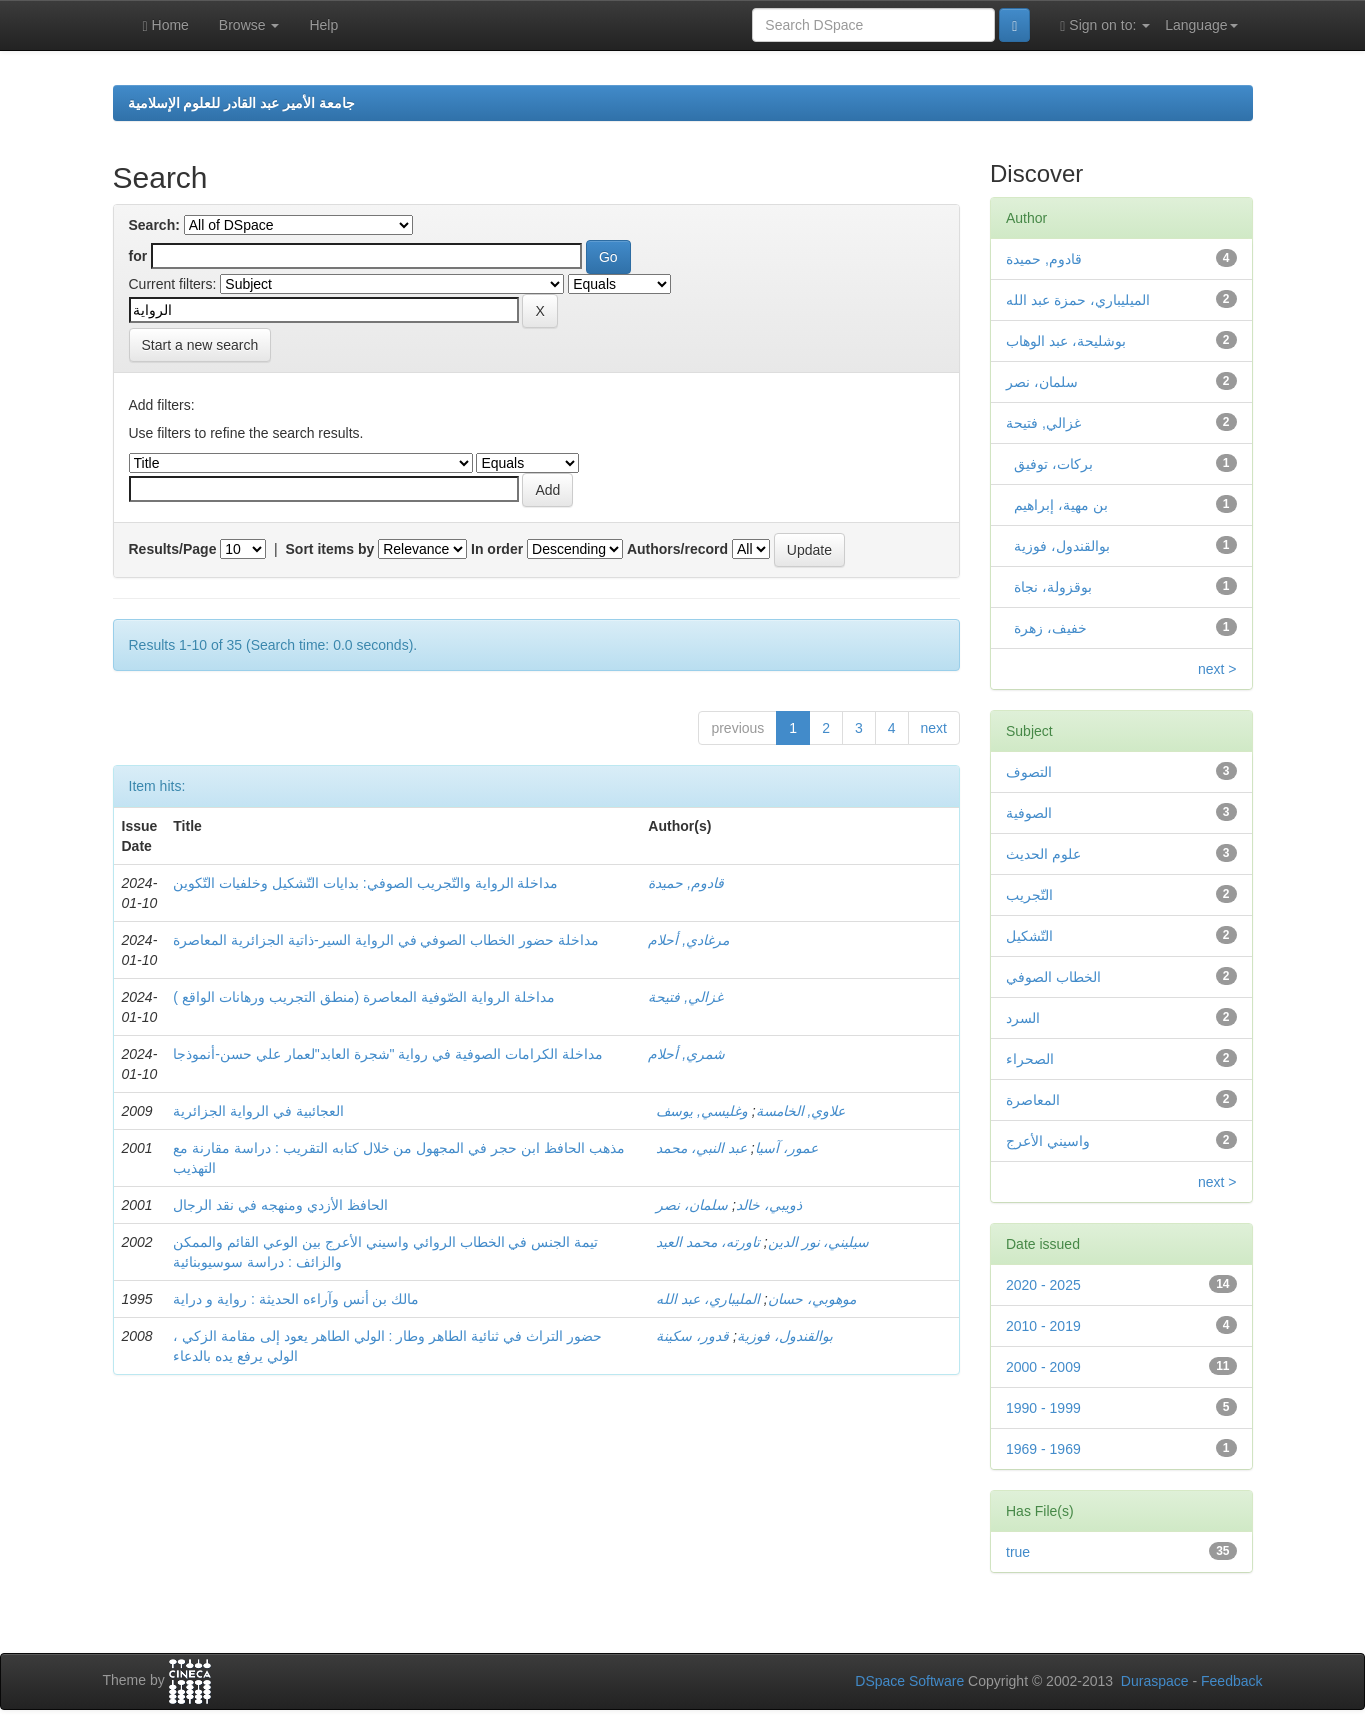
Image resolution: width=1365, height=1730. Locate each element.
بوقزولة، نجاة (1049, 587)
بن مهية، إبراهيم (1057, 505)
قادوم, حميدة (686, 883)
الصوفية (1029, 813)
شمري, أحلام (686, 1054)
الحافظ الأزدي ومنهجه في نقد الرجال (280, 1205)
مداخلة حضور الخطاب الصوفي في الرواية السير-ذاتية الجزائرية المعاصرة (386, 940)
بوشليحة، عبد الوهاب (1066, 341)
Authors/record (677, 549)
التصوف (1029, 772)
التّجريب (1029, 895)
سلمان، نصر (692, 1205)
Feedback (1231, 1681)
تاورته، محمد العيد (708, 1242)
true (1018, 1552)
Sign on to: (1105, 25)
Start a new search (200, 345)
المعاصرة (1033, 1100)
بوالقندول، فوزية (740, 1336)
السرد (1023, 1018)
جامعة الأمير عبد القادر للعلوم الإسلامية (241, 103)
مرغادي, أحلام (688, 940)
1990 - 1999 (1043, 1408)
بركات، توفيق (1049, 464)
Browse (249, 25)
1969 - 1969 (1043, 1449)
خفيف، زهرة (1046, 628)
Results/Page (173, 549)
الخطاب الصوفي (1053, 977)
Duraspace (1155, 1681)
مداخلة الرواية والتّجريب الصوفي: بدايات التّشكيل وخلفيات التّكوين (365, 883)
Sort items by (330, 549)
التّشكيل (1029, 936)
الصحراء (1030, 1059)
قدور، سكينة (692, 1336)
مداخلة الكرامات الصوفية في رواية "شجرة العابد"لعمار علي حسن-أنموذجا (388, 1054)
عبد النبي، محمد (701, 1148)
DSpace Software (909, 1681)
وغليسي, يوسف (702, 1111)
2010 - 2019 (1043, 1326)
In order (497, 549)
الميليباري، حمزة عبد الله (1078, 300)
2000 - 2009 (1043, 1367)
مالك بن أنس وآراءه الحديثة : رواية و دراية (296, 1299)
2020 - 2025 (1043, 1285)
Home (166, 25)
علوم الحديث (1043, 854)
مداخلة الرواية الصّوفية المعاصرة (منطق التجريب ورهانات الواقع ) (363, 997)
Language (1201, 25)
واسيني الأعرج (1048, 1141)
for (138, 256)
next (934, 728)
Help (323, 25)
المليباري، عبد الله (708, 1299)
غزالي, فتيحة (685, 997)
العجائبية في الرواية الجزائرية (258, 1111)
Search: (154, 225)
